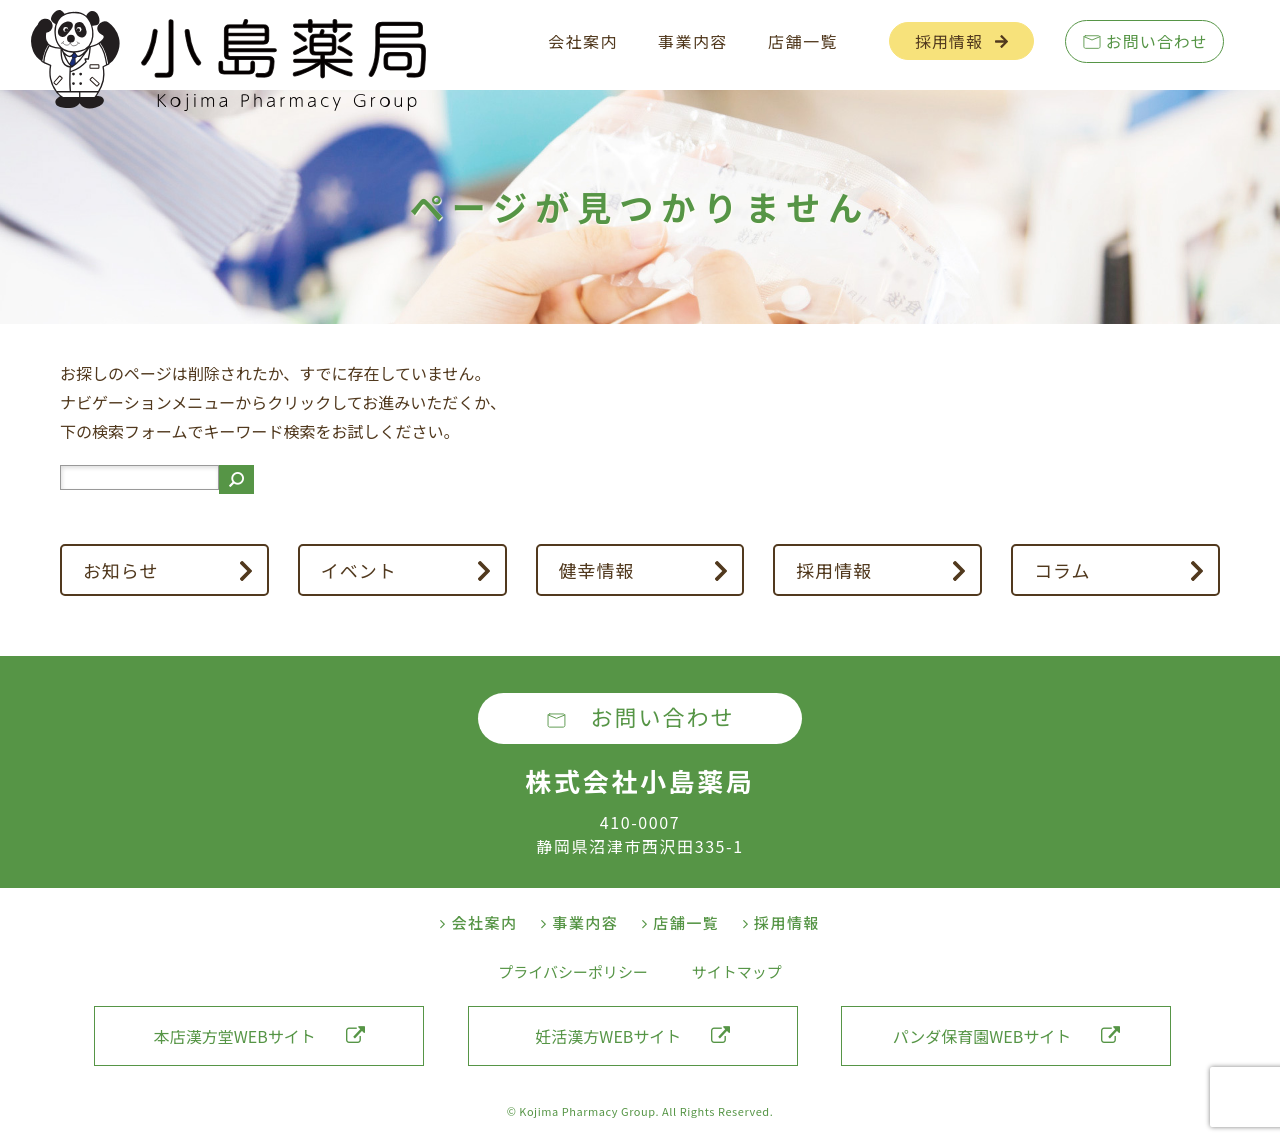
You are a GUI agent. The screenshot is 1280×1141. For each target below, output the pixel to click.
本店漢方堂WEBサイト (259, 1036)
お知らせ (121, 570)
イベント (359, 570)
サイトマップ (737, 971)
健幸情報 (596, 570)
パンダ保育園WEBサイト (1007, 1036)
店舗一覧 (803, 41)
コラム (1062, 570)
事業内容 (693, 41)
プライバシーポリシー (573, 971)
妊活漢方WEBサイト (632, 1036)
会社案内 (583, 41)
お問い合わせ (1157, 41)
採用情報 (949, 41)
